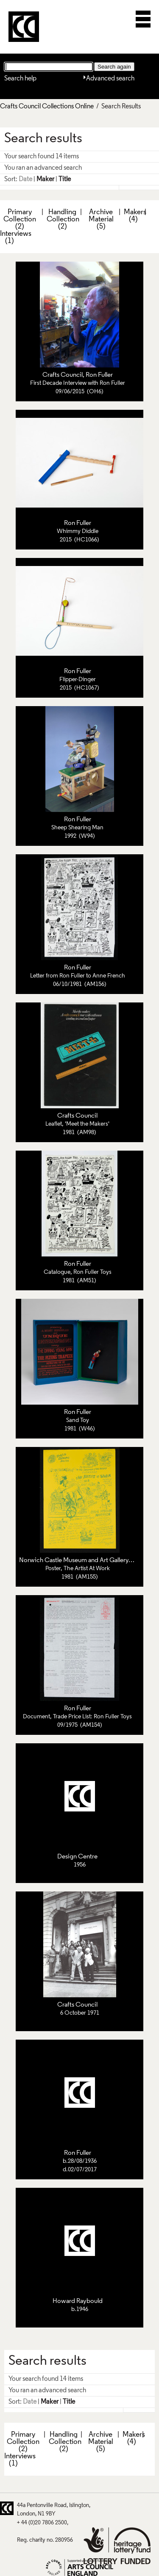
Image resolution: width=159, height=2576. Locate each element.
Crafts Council (62, 375)
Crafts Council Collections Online (47, 106)
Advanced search (110, 78)
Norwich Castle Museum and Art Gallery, (75, 1560)
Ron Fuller (99, 375)
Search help (20, 78)
